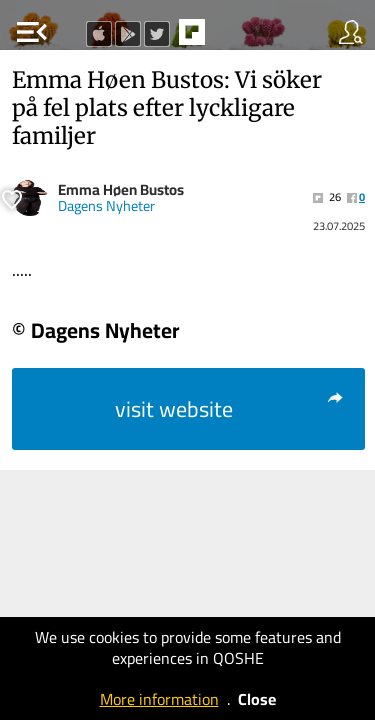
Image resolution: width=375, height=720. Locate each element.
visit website (230, 409)
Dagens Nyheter (106, 206)
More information (159, 699)
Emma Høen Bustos (121, 189)
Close (257, 699)
